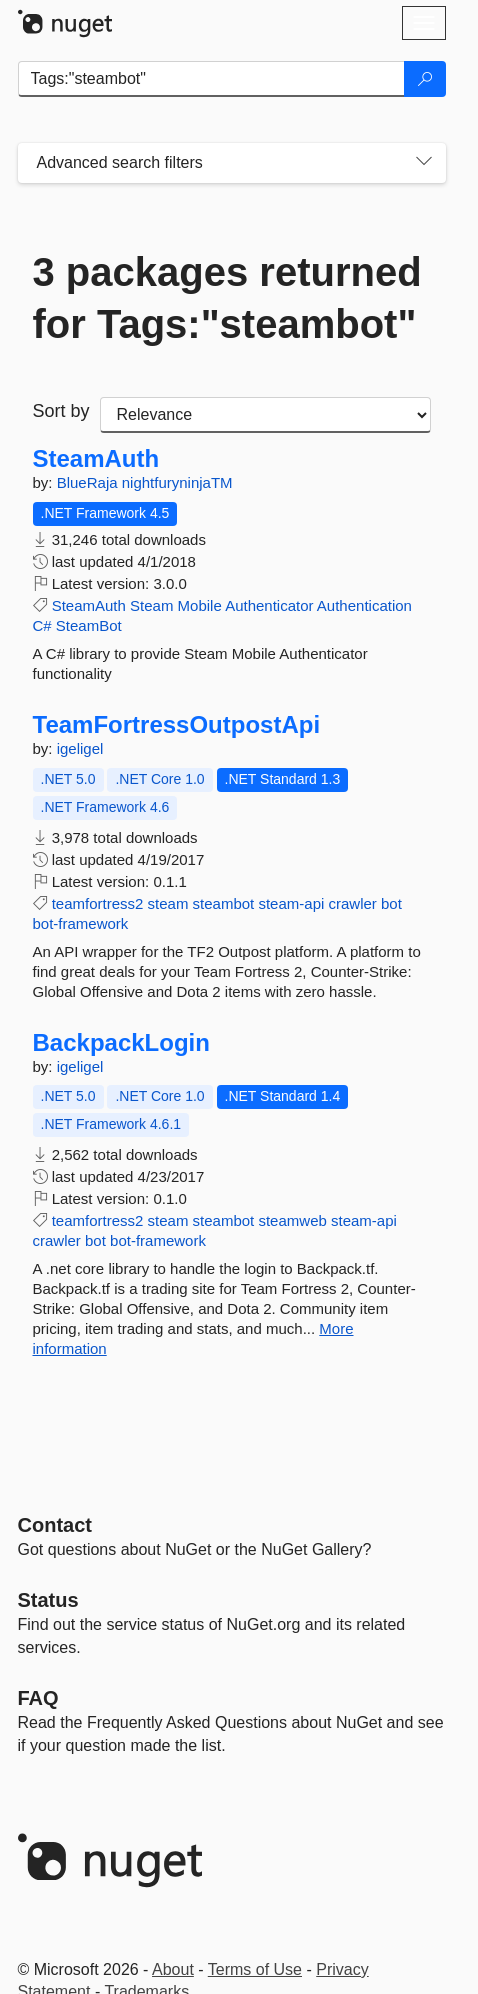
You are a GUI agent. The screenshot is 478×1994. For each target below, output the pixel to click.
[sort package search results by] (265, 415)
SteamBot (89, 625)
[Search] (425, 79)
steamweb (292, 1220)
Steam (151, 605)
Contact (55, 1525)
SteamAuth (96, 459)
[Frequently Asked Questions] (38, 1698)
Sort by (61, 411)
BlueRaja (89, 482)
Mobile (200, 605)
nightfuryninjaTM (177, 482)
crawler (352, 903)
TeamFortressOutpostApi (177, 725)
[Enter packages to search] (211, 79)
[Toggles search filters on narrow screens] (424, 163)
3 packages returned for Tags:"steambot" (227, 298)
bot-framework (81, 923)
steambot (224, 903)
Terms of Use (255, 1969)
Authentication (364, 605)
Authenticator (269, 605)
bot (391, 903)
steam (168, 903)
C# (42, 625)
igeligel (80, 748)
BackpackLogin (121, 1043)
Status (48, 1600)
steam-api (291, 903)
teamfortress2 (98, 903)
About (173, 1969)
